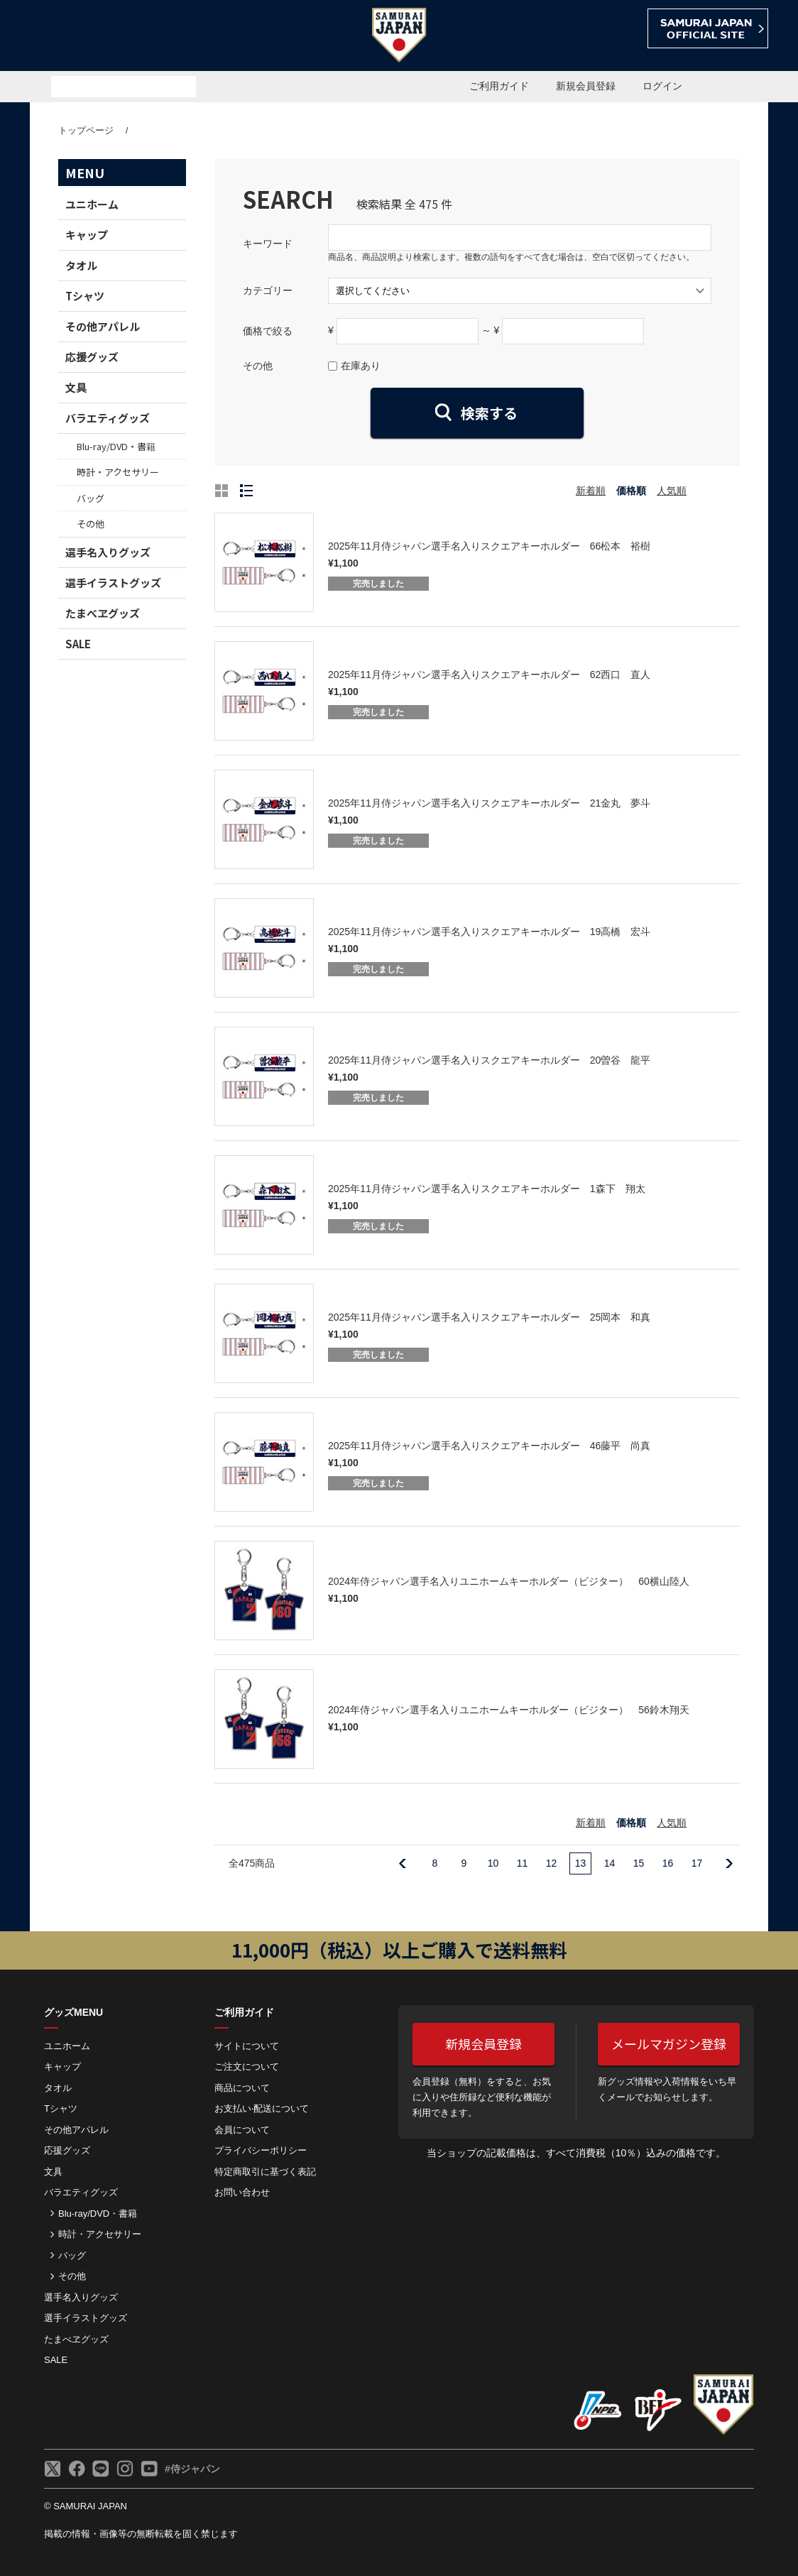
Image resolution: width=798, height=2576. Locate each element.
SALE (78, 643)
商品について (242, 2088)
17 (697, 1863)
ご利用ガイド (499, 86)
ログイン (662, 86)
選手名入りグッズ (108, 552)
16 (668, 1863)
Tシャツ (84, 295)
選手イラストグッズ (113, 582)
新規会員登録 (586, 86)
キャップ (86, 234)
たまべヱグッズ (102, 613)
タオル (81, 265)
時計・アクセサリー (118, 472)
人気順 (672, 490)
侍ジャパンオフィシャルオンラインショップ (111, 36)
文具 (76, 387)
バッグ (90, 498)
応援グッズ (92, 356)
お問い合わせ (242, 2192)
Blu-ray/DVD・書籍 (116, 446)
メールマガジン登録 (668, 2043)
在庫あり (361, 365)
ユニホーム (92, 204)
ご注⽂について (246, 2066)
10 (493, 1863)
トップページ (86, 130)
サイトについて (246, 2046)
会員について (242, 2129)
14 (610, 1863)
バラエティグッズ (107, 417)
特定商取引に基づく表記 (265, 2171)
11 (522, 1863)
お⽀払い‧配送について (261, 2108)
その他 (90, 523)
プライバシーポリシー (260, 2150)
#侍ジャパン (192, 2468)
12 (551, 1863)
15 (639, 1863)
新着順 (591, 490)
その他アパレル (102, 326)
